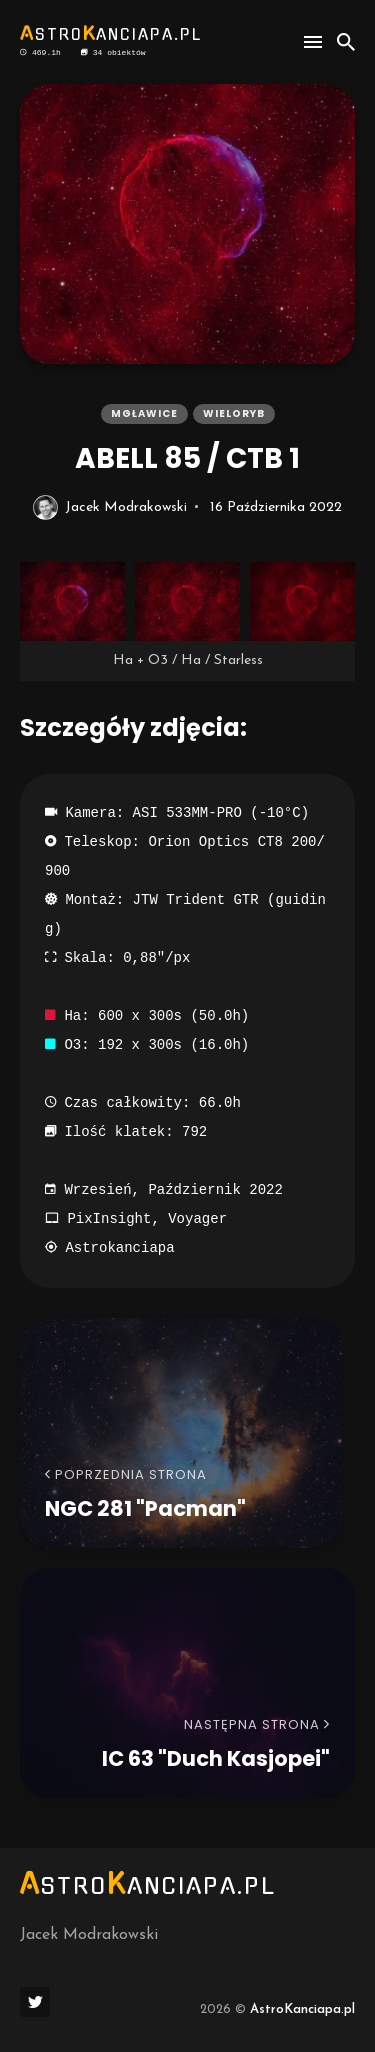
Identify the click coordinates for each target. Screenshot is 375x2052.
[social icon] (35, 2002)
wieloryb (234, 413)
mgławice (144, 413)
